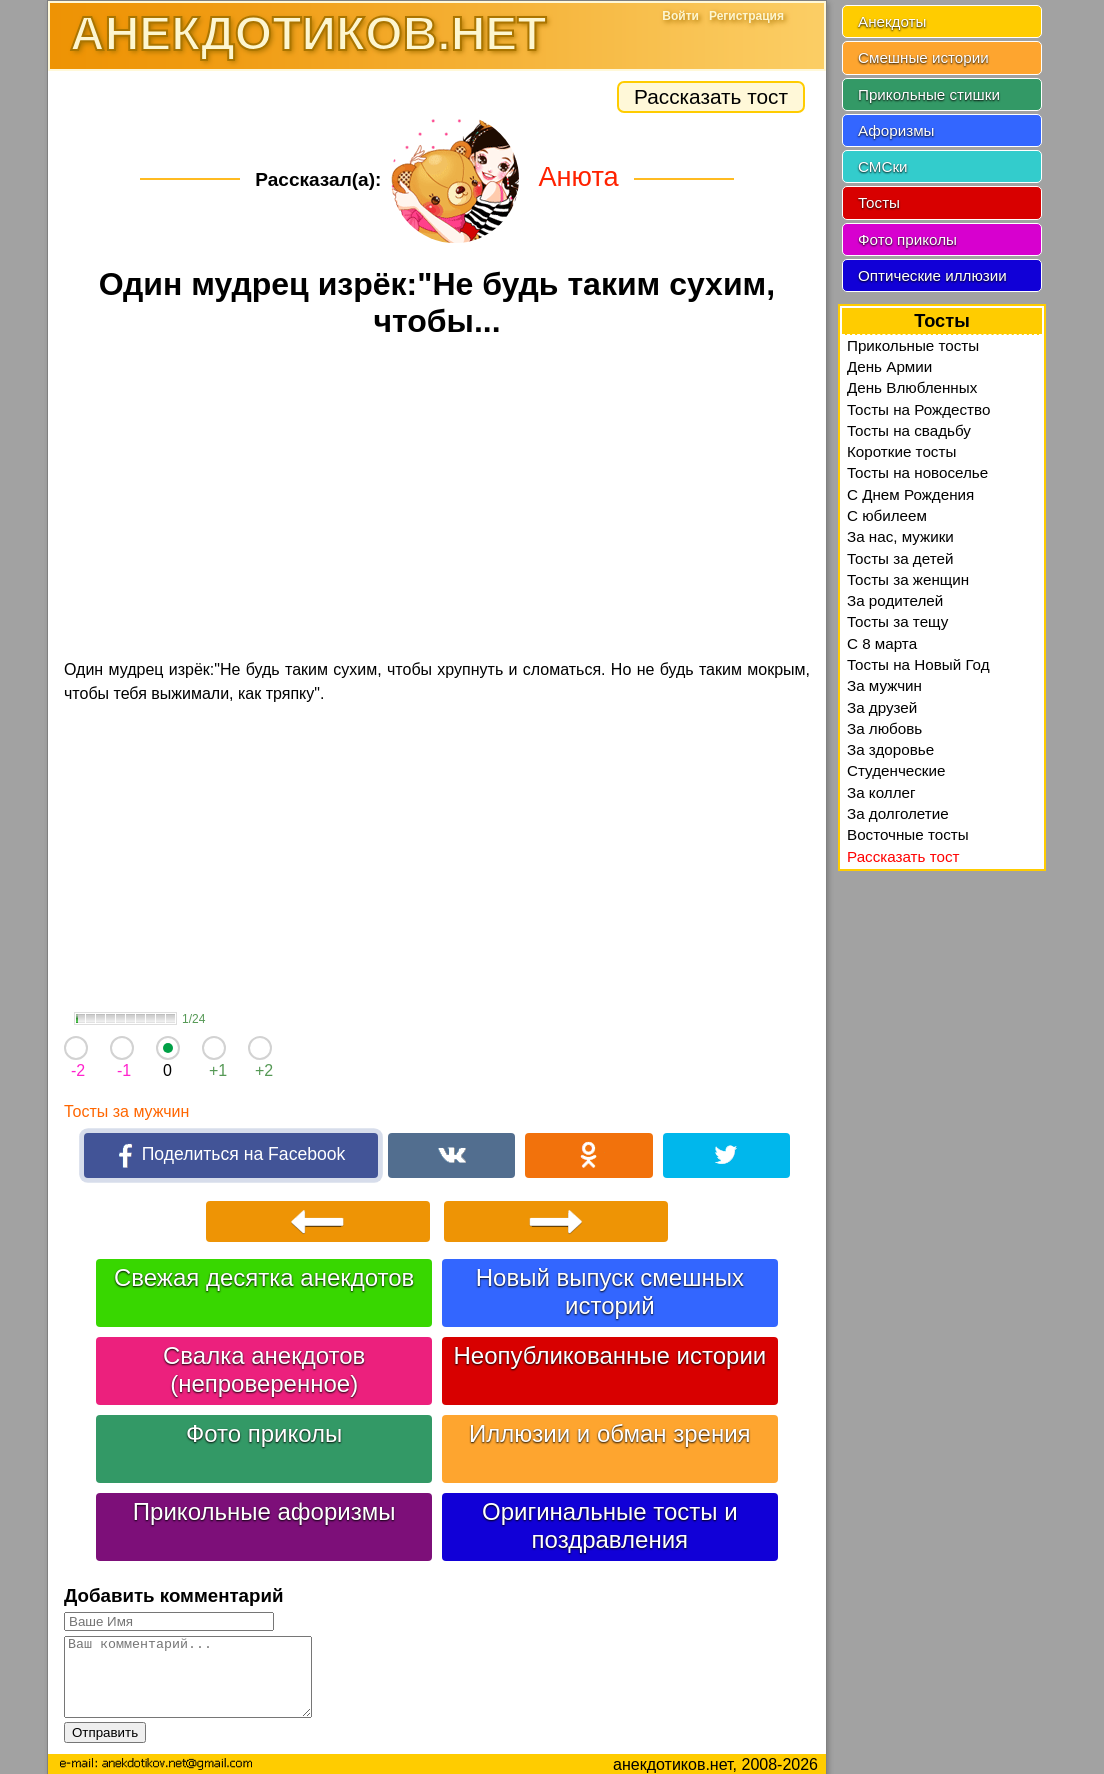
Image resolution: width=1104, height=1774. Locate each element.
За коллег (881, 792)
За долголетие (898, 813)
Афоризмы (896, 130)
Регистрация (746, 16)
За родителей (895, 600)
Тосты (879, 202)
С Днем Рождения (910, 494)
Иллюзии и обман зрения (610, 1430)
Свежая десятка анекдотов (264, 1274)
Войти (680, 16)
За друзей (882, 707)
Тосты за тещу (897, 621)
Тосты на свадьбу (909, 430)
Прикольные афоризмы (264, 1508)
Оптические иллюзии (932, 275)
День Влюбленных (912, 387)
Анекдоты (892, 21)
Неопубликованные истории (609, 1352)
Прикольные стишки (929, 94)
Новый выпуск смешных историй (610, 1288)
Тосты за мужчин (126, 1111)
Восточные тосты (908, 834)
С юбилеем (887, 515)
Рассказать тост (711, 96)
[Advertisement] (437, 502)
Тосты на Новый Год (918, 664)
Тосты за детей (900, 558)
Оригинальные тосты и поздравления (610, 1522)
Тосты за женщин (908, 579)
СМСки (883, 166)
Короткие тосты (901, 451)
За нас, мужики (900, 536)
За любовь (884, 728)
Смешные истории (923, 57)
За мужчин (884, 685)
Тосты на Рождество (918, 409)
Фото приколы (264, 1430)
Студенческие (896, 770)
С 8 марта (882, 643)
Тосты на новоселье (917, 472)
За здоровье (890, 749)
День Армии (889, 366)
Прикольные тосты (913, 345)
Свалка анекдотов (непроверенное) (264, 1366)
